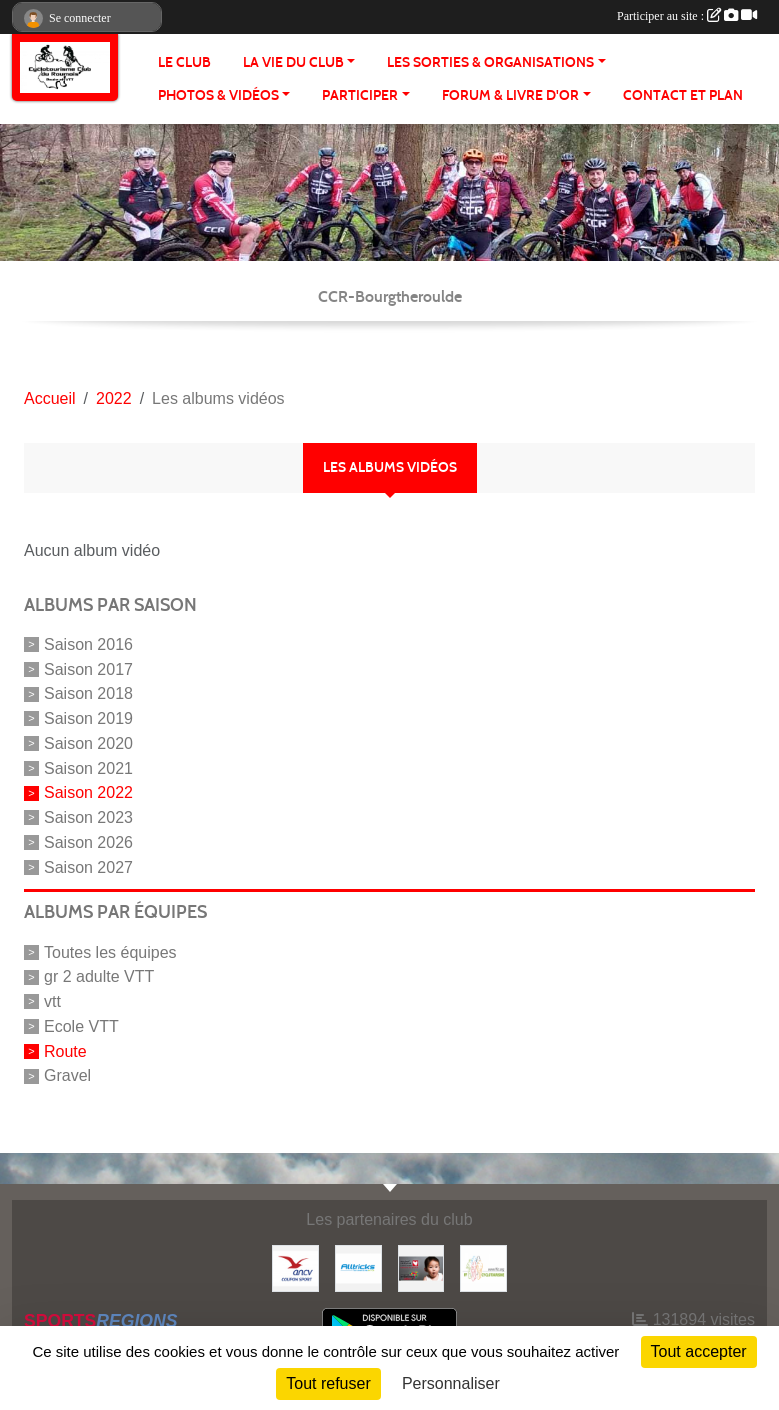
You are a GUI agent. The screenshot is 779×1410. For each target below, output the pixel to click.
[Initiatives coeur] (421, 1267)
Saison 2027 (88, 866)
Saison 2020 (88, 743)
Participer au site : (687, 16)
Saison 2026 (88, 842)
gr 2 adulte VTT (99, 976)
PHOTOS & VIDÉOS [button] (218, 95)
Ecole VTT (81, 1026)
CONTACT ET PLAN (683, 95)
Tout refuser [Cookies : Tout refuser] (328, 1383)
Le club (184, 62)
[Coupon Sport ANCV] (295, 1267)
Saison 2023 (88, 817)
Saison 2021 (88, 767)
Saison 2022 (88, 792)
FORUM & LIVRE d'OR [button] (510, 95)
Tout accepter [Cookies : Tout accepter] (699, 1351)
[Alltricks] (358, 1267)
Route (65, 1050)
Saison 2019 (88, 718)
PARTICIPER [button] (360, 95)
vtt (52, 1001)
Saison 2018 (88, 693)
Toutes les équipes (110, 951)
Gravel (67, 1075)
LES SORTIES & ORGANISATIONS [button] (490, 62)
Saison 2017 (88, 668)
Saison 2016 (88, 644)
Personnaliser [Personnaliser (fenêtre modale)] (451, 1383)
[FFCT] (483, 1267)
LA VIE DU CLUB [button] (293, 62)
